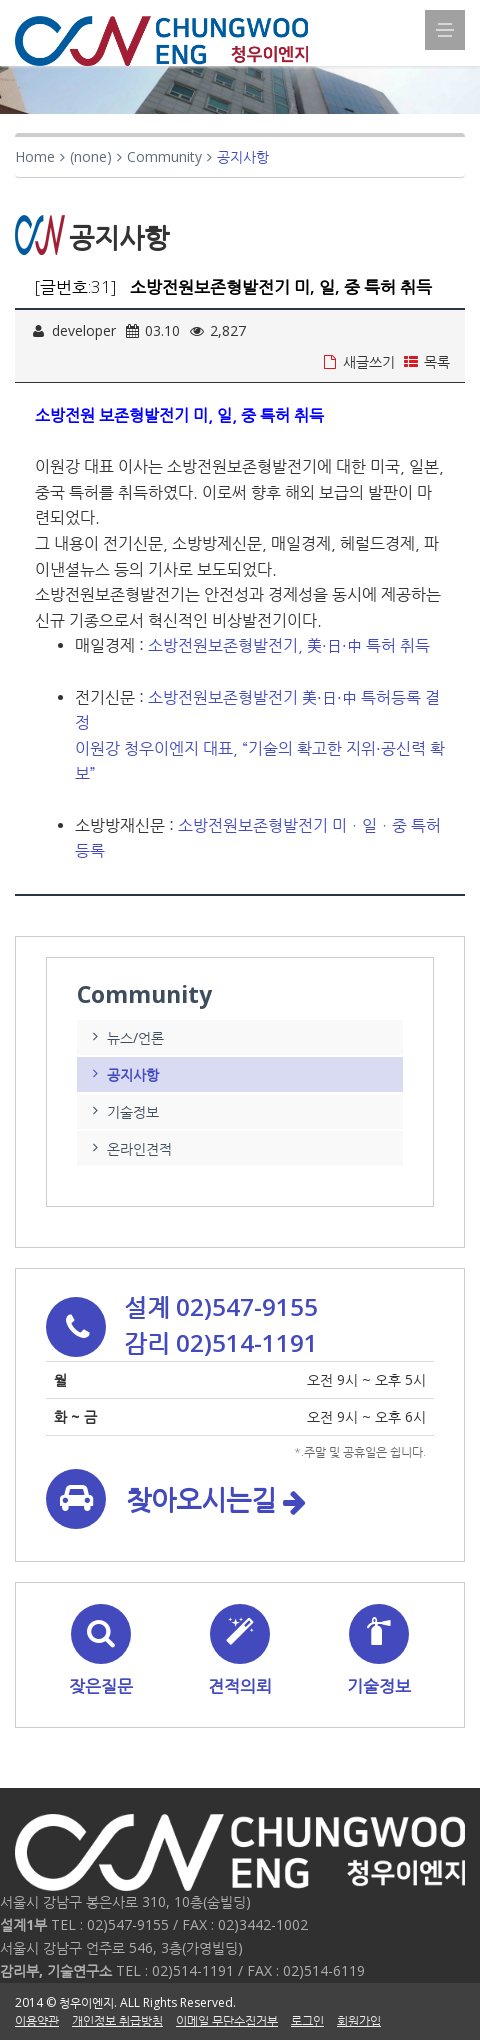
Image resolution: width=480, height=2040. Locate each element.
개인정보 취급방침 (117, 2020)
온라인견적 (129, 1148)
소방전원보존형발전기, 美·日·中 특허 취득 (289, 645)
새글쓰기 (358, 361)
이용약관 (37, 2020)
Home (35, 156)
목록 (427, 361)
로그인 (307, 2020)
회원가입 (359, 2020)
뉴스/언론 (125, 1037)
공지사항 (123, 1074)
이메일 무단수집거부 (227, 2020)
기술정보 (123, 1111)
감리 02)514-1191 (221, 1342)
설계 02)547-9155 (221, 1306)
